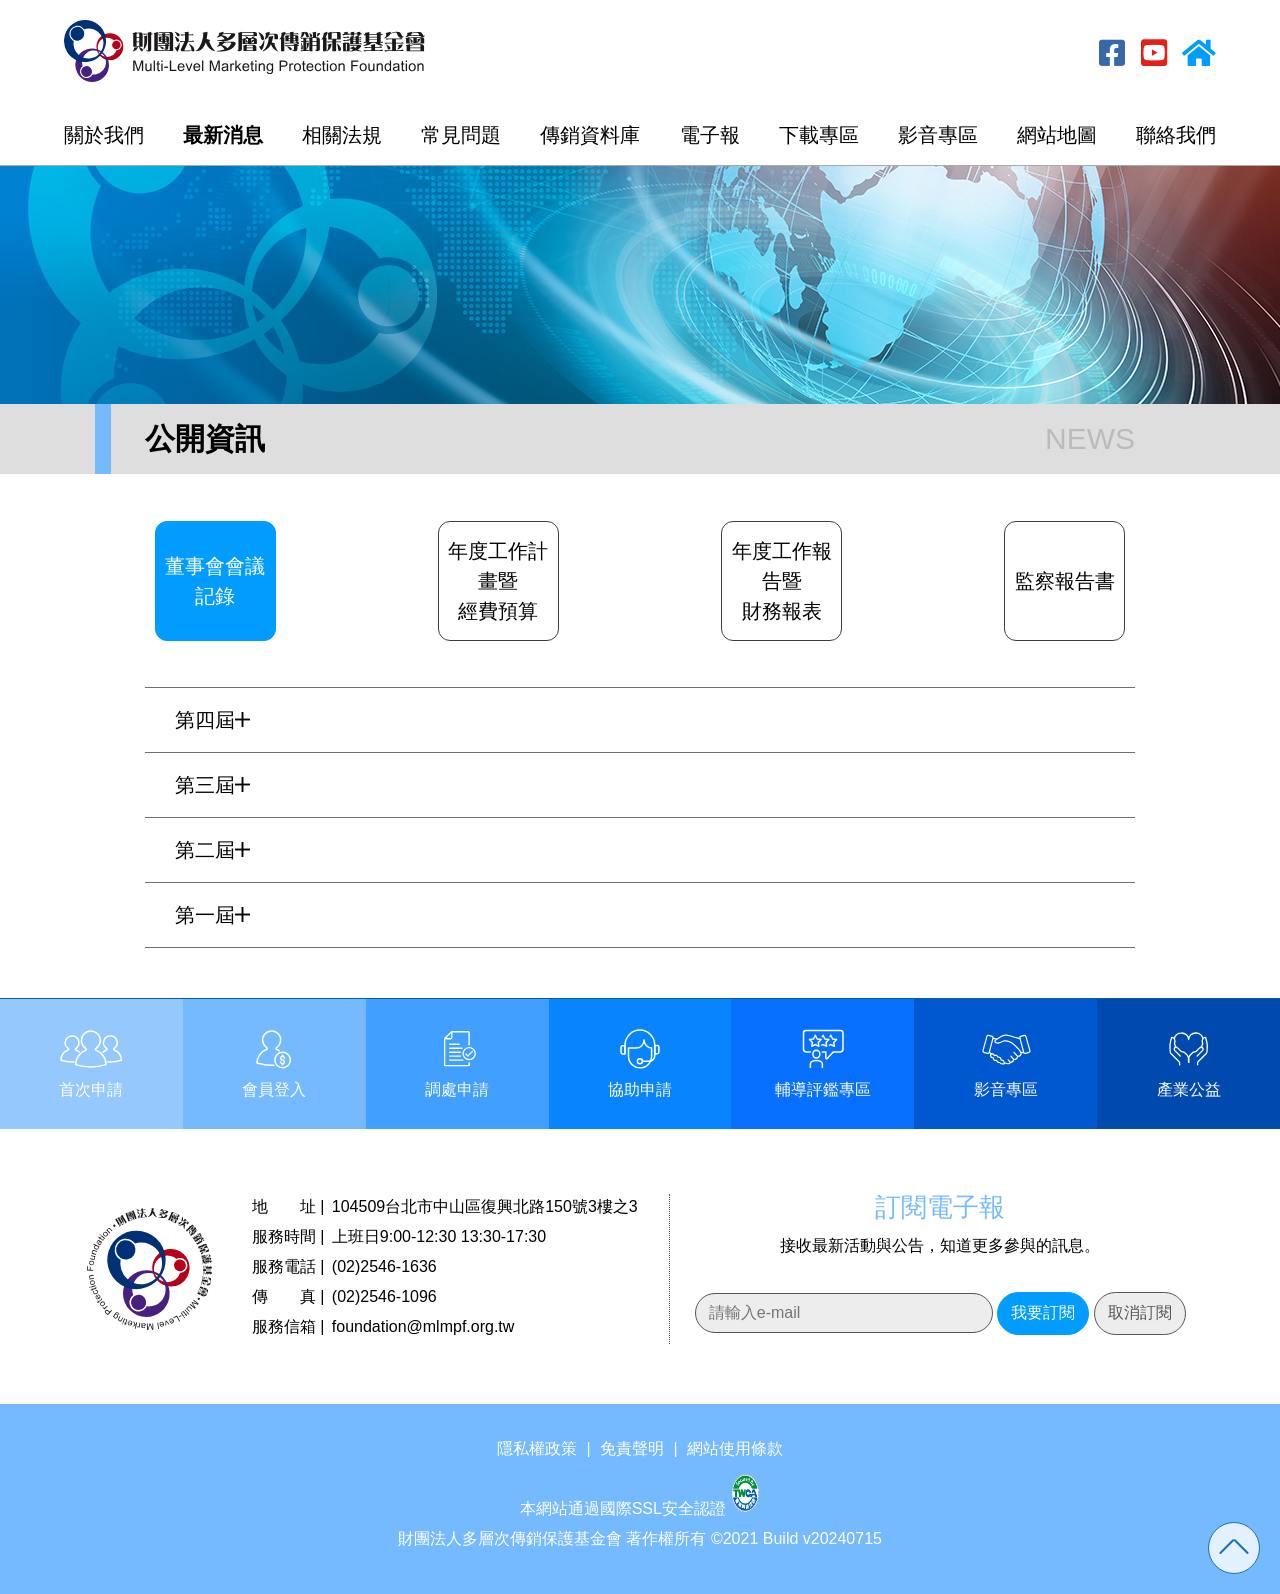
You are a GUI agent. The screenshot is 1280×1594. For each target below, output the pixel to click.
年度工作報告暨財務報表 (782, 581)
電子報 (710, 135)
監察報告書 (1065, 581)
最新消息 (223, 135)
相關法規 (342, 135)
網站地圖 (1057, 135)
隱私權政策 (537, 1448)
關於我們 (104, 135)
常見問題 (461, 135)
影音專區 (938, 135)
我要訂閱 (1043, 1312)
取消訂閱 (1140, 1312)
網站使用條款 (735, 1448)
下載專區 (819, 135)
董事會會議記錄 (215, 581)
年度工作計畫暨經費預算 (498, 581)
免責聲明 (632, 1448)
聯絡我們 (1176, 135)
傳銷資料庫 (590, 135)
